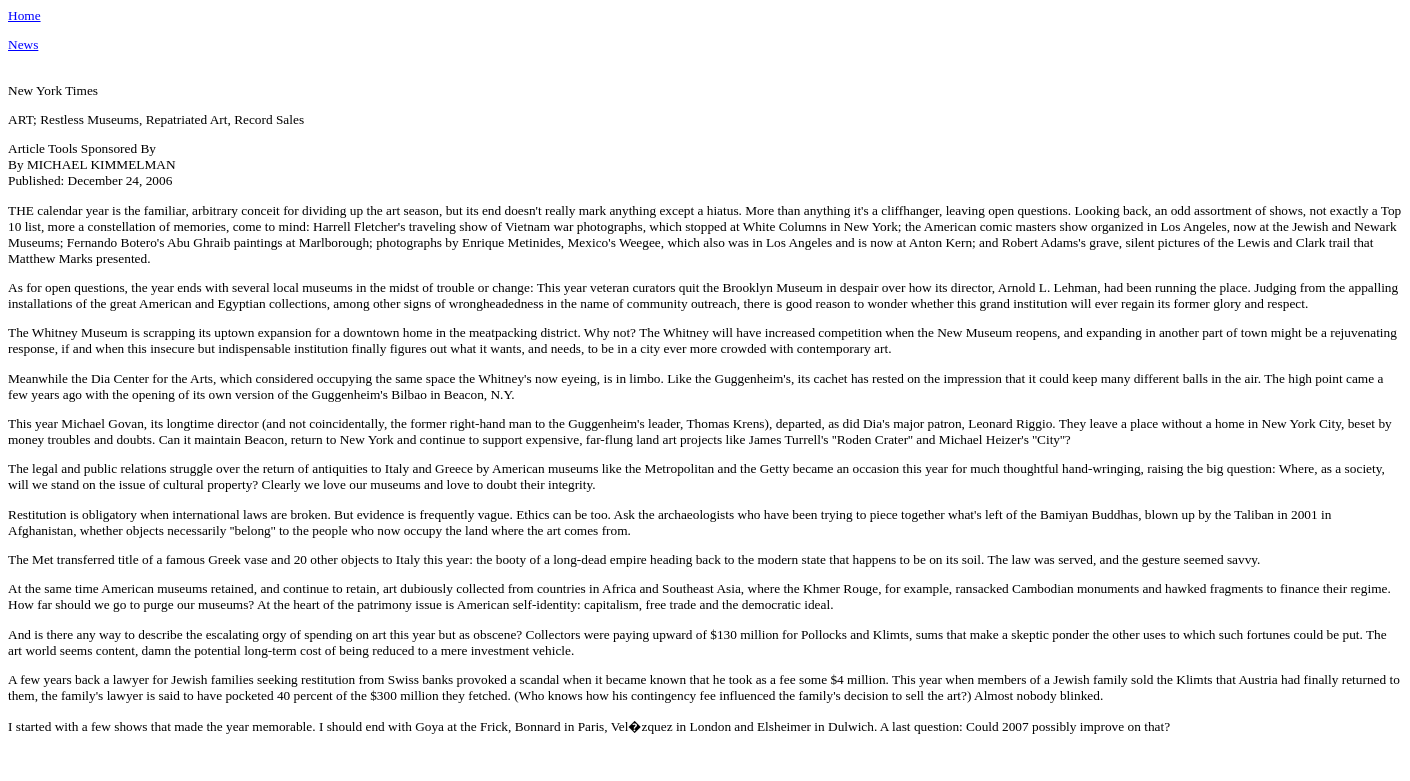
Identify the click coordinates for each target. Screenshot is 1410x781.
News (23, 44)
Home (24, 15)
